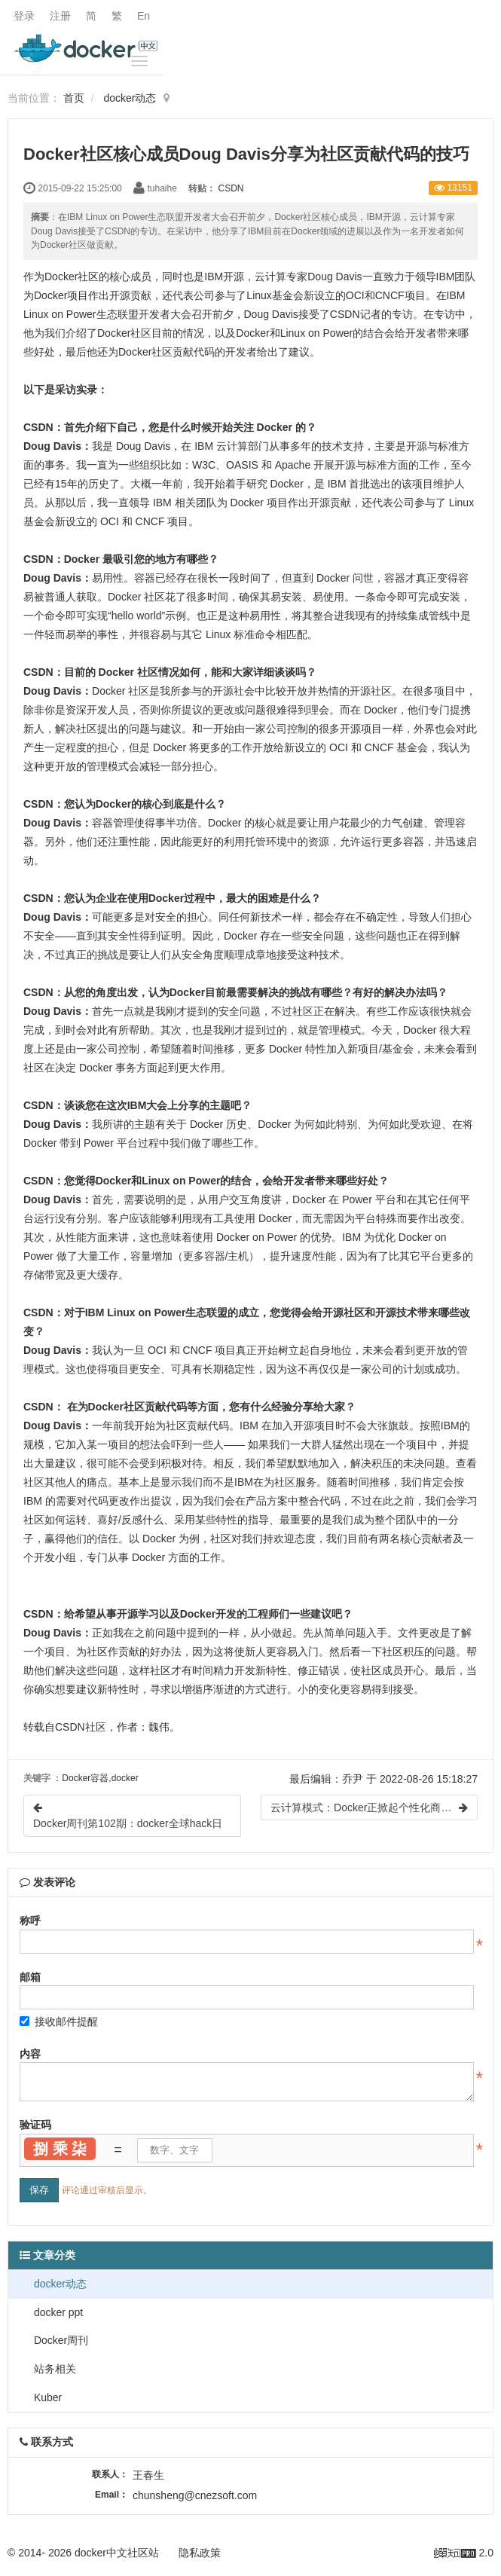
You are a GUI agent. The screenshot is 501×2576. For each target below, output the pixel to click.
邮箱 (30, 1977)
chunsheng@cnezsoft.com (195, 2495)
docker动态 (129, 98)
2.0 (463, 2554)
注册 (60, 16)
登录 (24, 16)
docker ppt (57, 2312)
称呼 (30, 1920)
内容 (30, 2054)
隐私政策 (200, 2553)
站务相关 (53, 2369)
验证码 (35, 2125)
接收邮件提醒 (59, 2021)
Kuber (46, 2397)
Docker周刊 (59, 2340)
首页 (73, 98)
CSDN (231, 188)
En (143, 16)
